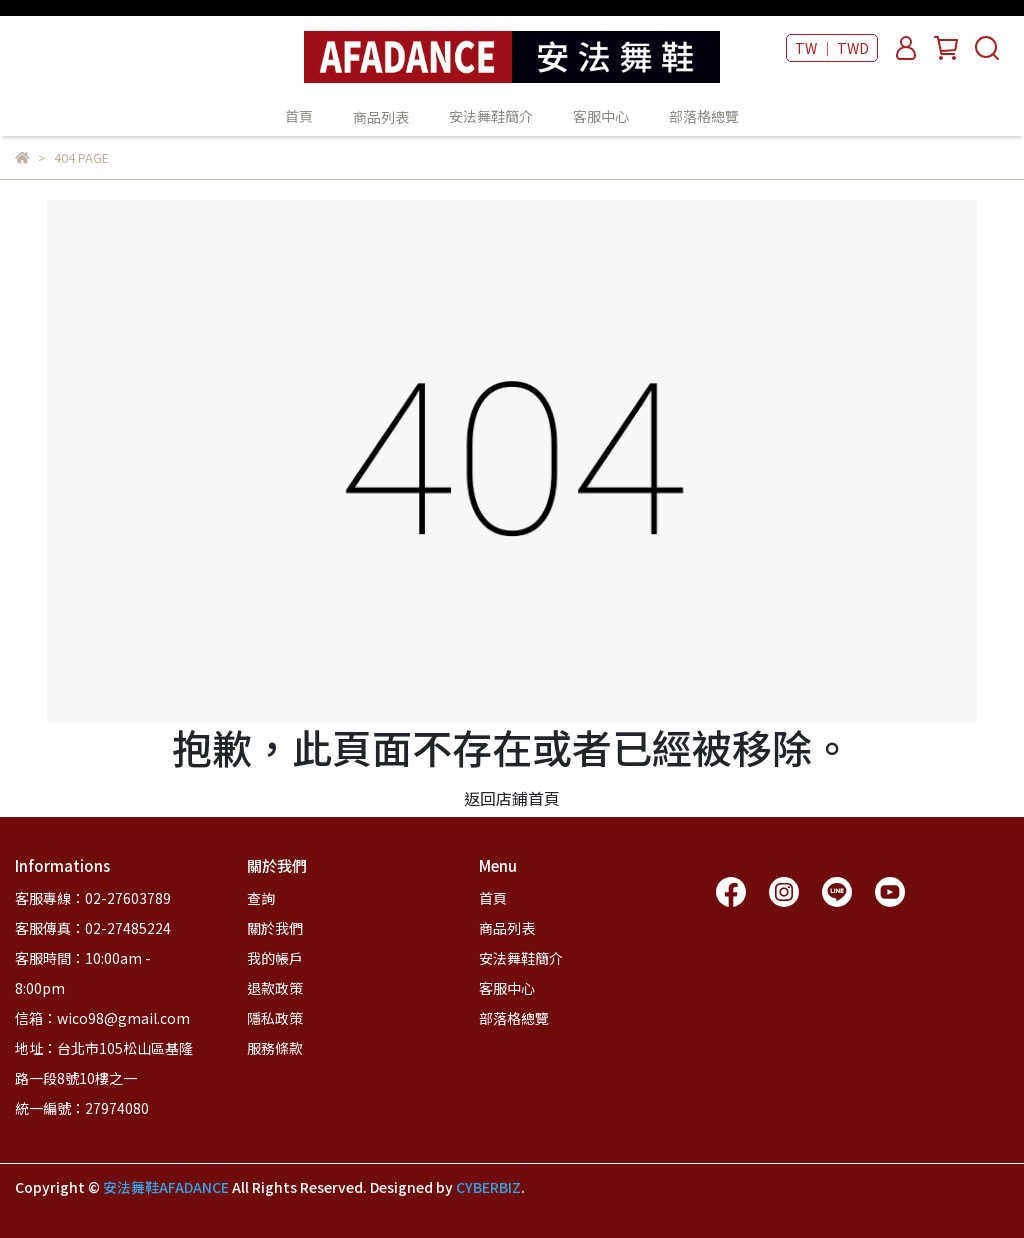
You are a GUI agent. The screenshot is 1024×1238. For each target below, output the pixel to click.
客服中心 (601, 116)
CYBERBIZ (488, 1187)
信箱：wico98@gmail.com (102, 1018)
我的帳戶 (275, 958)
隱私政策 (275, 1018)
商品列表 (507, 928)
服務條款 (275, 1048)
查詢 (261, 898)
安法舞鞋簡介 (491, 116)
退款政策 (275, 988)
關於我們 (275, 928)
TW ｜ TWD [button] (832, 48)
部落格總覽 (704, 116)
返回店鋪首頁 (512, 798)
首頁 (299, 116)
